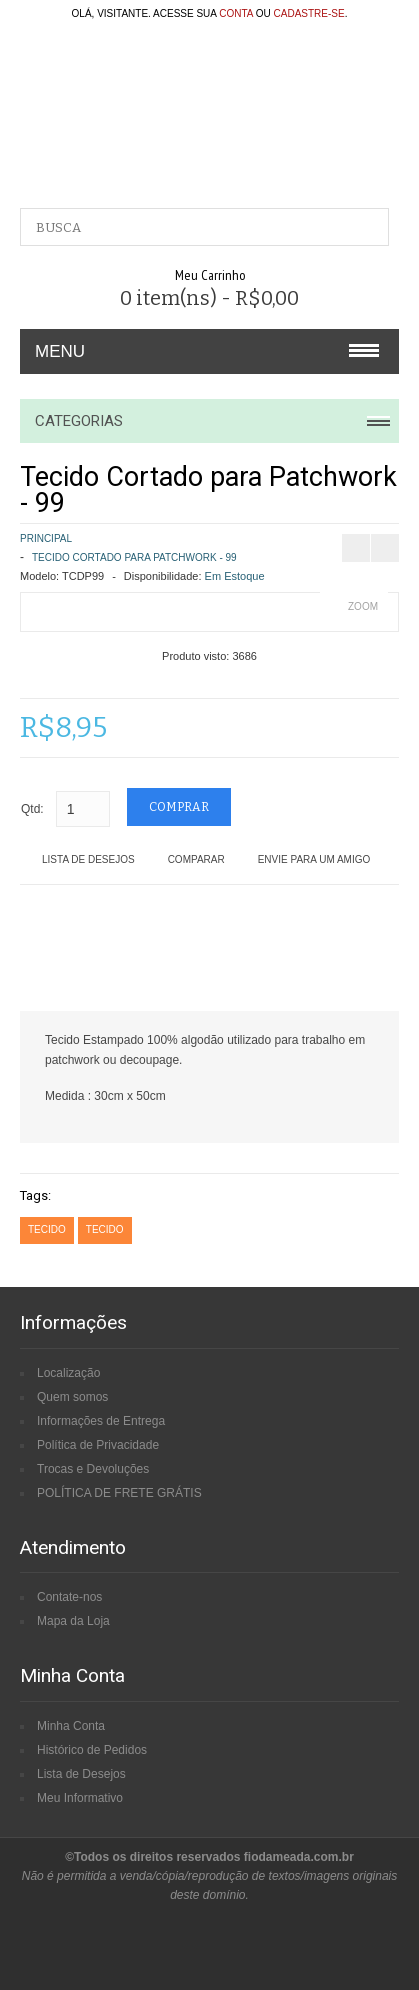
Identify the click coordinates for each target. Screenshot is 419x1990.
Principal (46, 538)
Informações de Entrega (101, 1421)
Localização (68, 1373)
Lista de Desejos (88, 859)
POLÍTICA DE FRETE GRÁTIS (119, 1493)
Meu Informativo (80, 1798)
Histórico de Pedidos (92, 1750)
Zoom (363, 606)
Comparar (196, 859)
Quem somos (72, 1397)
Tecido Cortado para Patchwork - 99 (134, 557)
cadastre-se (309, 13)
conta (236, 13)
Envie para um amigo (314, 859)
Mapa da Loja (73, 1621)
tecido (47, 1229)
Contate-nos (69, 1597)
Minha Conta (71, 1726)
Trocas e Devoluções (93, 1469)
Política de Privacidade (98, 1445)
